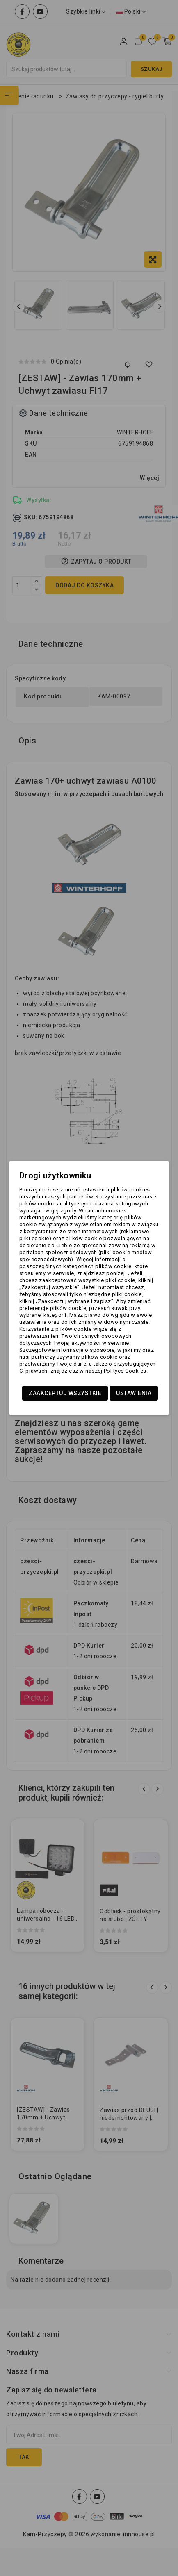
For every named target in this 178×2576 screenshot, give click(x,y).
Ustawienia (133, 1393)
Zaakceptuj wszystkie (65, 1393)
